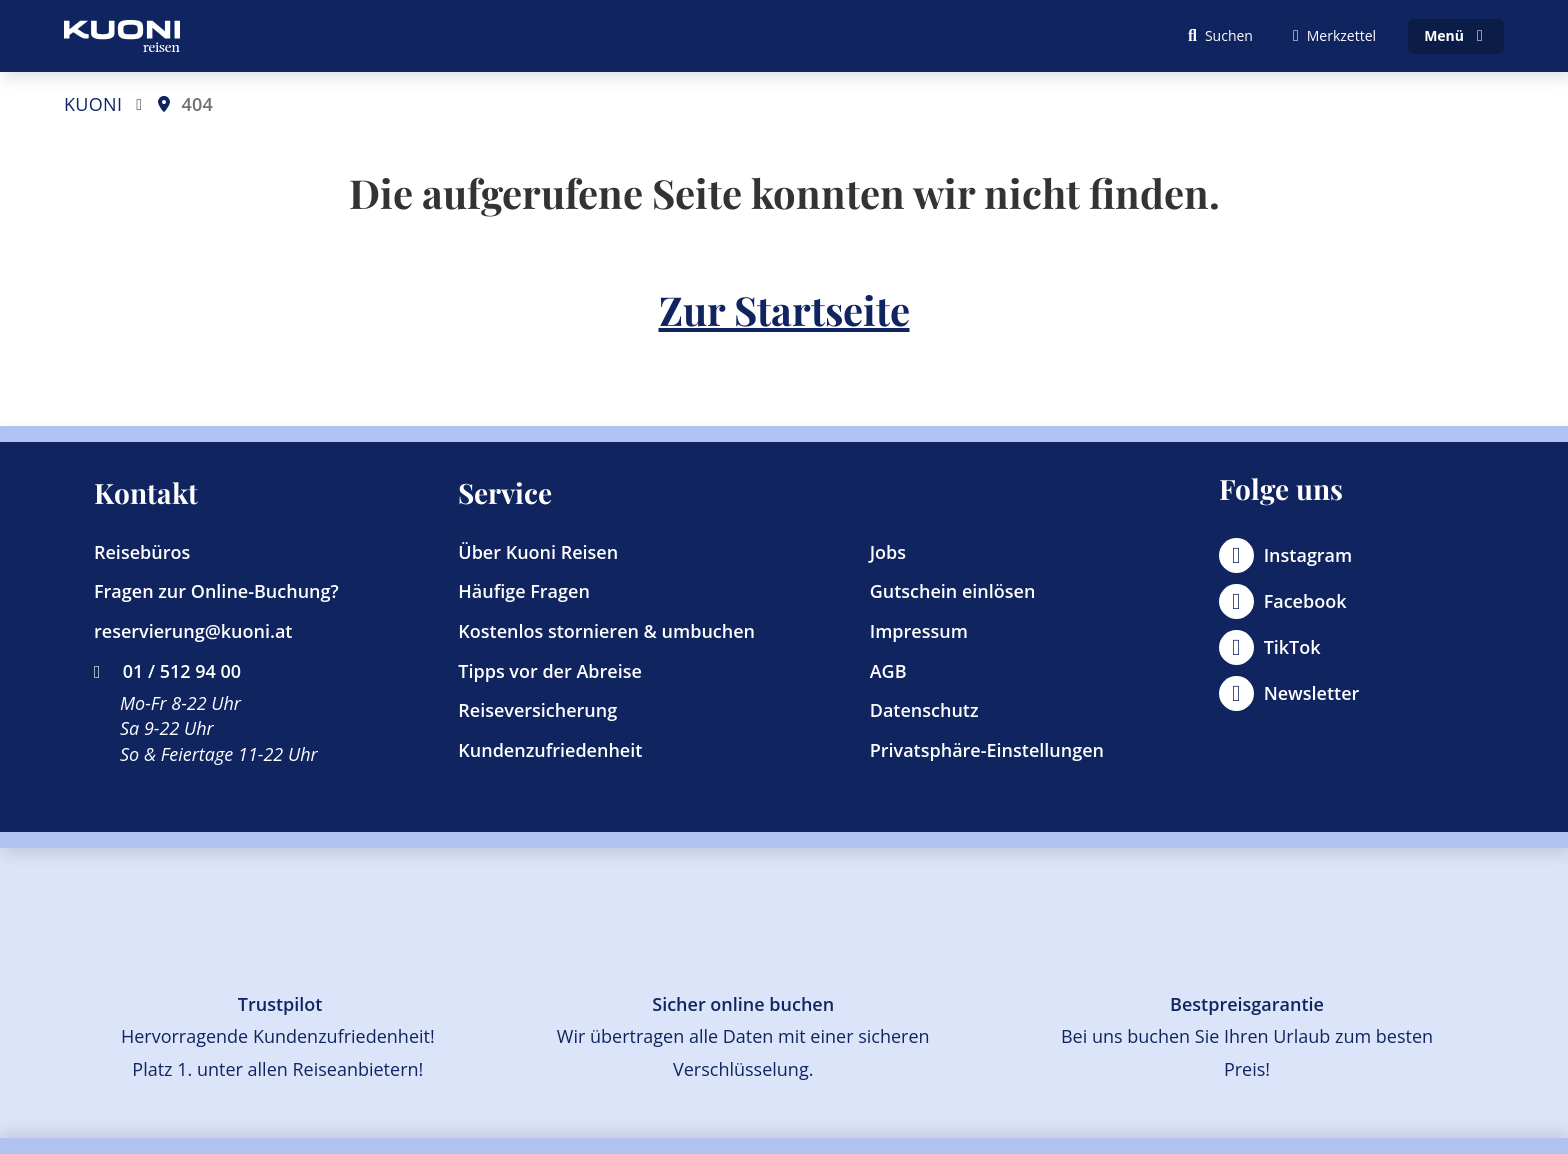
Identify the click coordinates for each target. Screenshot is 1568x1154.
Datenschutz (924, 710)
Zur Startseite (784, 309)
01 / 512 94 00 (167, 671)
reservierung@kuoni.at (193, 631)
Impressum (919, 631)
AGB (888, 671)
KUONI (93, 104)
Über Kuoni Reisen (538, 552)
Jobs (888, 552)
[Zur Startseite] (122, 36)
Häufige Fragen (524, 591)
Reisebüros (142, 552)
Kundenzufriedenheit (550, 750)
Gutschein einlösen (953, 591)
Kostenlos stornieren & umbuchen (606, 631)
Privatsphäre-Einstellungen (987, 750)
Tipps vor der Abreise (550, 671)
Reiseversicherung (537, 710)
